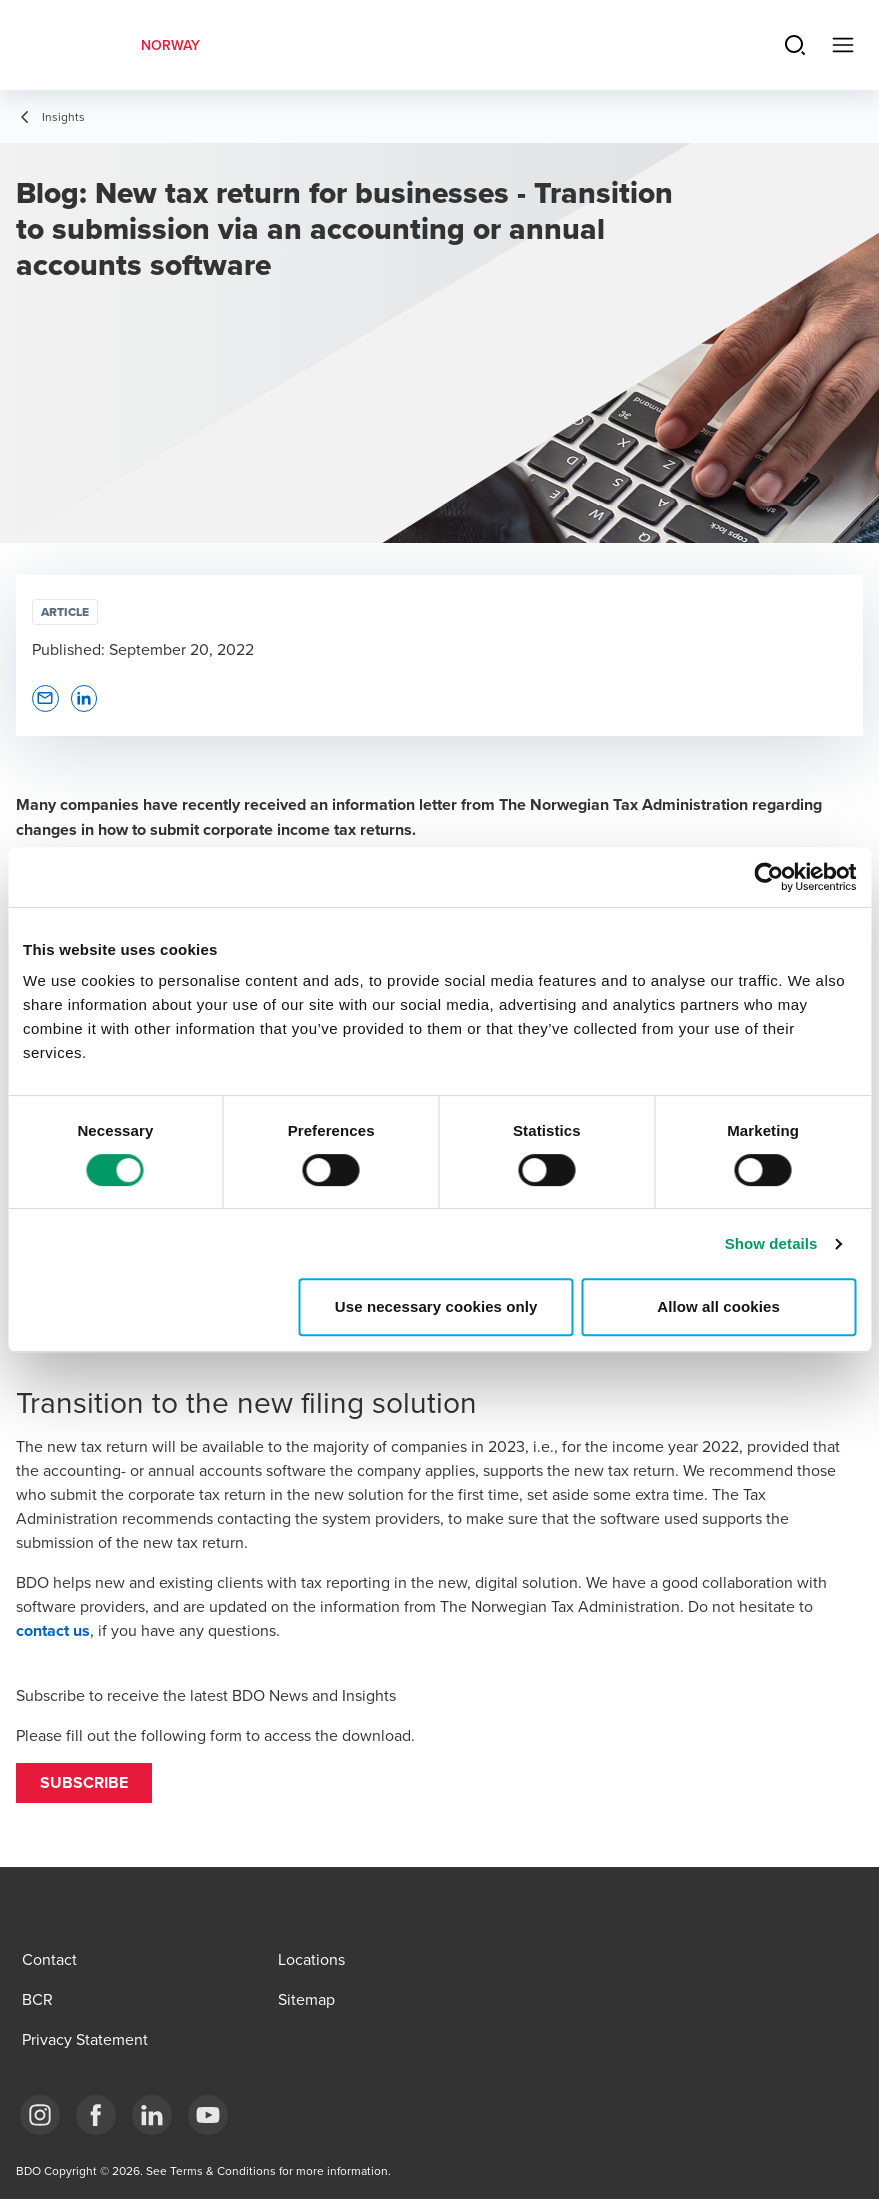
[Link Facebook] (96, 2115)
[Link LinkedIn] (152, 2115)
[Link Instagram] (40, 2115)
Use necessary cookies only (436, 1306)
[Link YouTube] (208, 2115)
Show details (771, 1243)
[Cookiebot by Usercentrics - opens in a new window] (768, 877)
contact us (53, 1630)
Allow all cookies (718, 1306)
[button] (84, 1783)
